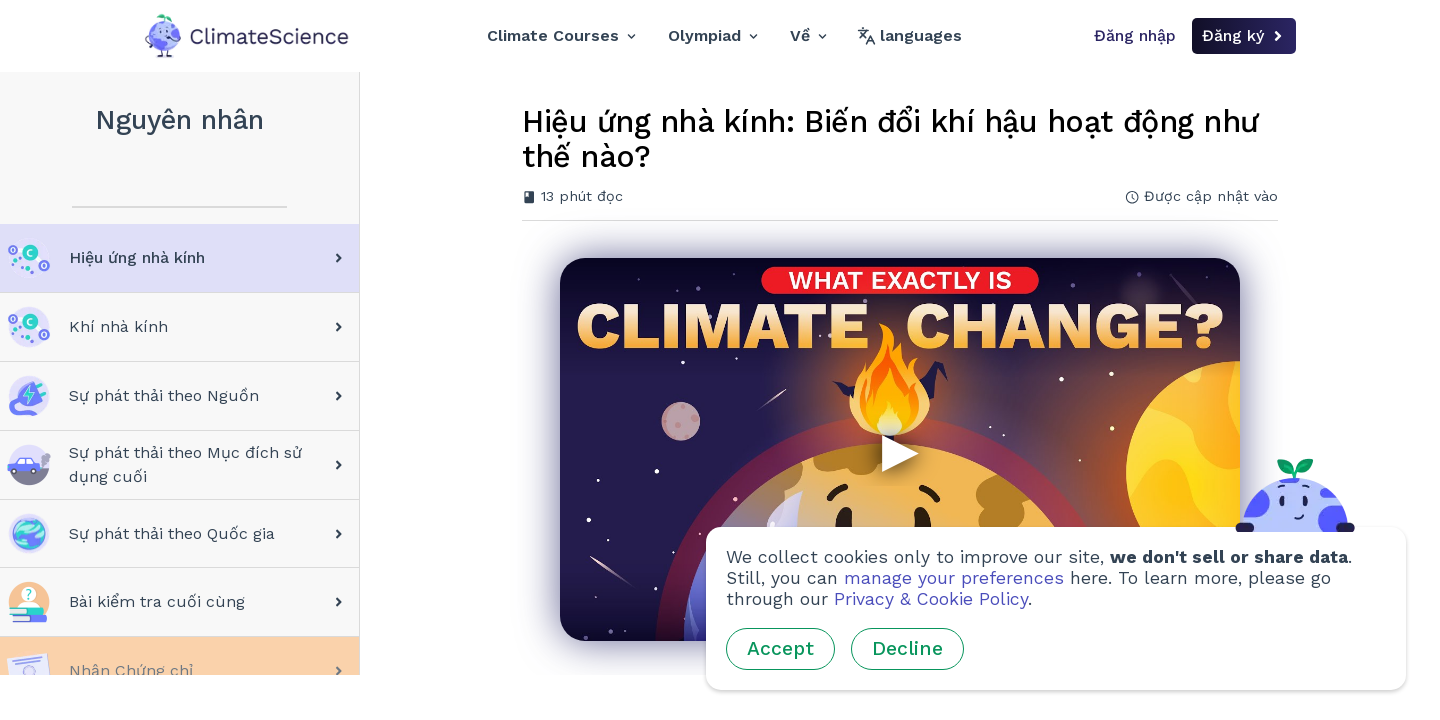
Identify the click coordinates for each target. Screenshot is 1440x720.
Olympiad (713, 35)
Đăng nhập (1135, 35)
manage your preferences (954, 578)
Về (808, 35)
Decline (907, 648)
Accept (780, 648)
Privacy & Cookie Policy (931, 599)
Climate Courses (561, 35)
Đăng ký (1244, 35)
